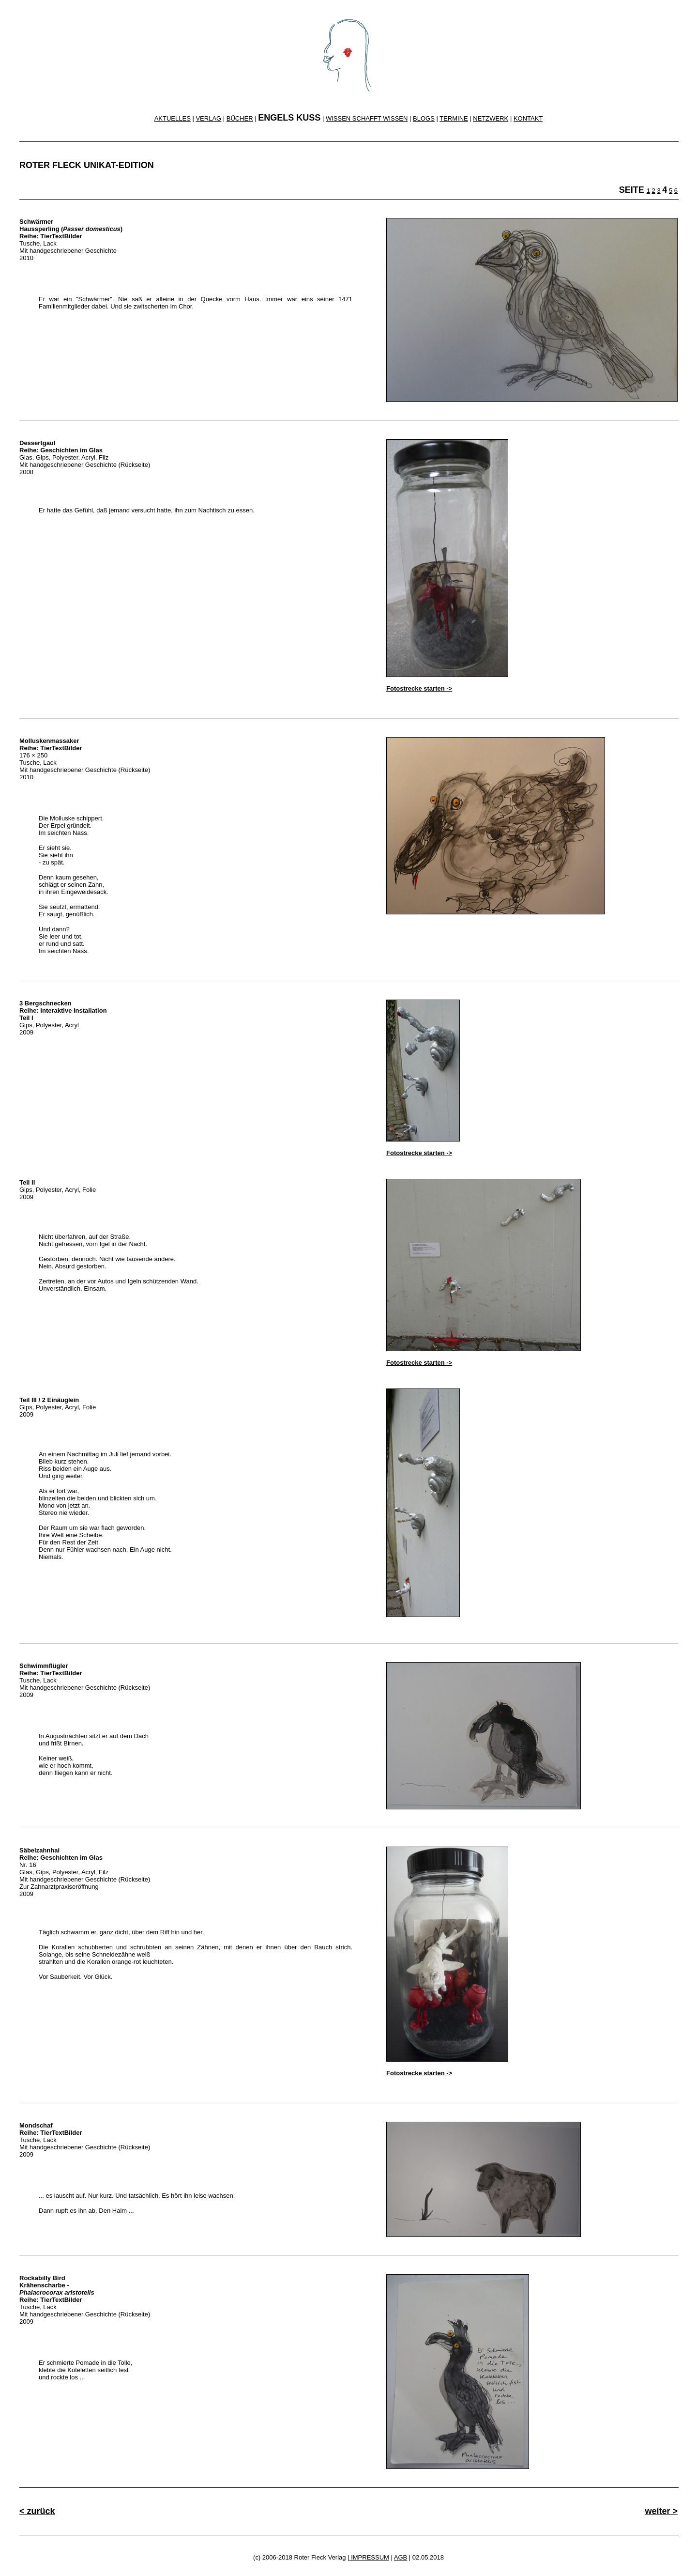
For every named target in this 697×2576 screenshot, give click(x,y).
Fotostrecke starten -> (419, 688)
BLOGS (424, 118)
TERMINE (453, 118)
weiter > (661, 2511)
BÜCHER (240, 118)
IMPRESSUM (369, 2557)
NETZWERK (490, 118)
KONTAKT (528, 118)
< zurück (37, 2511)
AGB (400, 2557)
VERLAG (208, 118)
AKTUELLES (172, 118)
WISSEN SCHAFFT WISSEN (367, 118)
